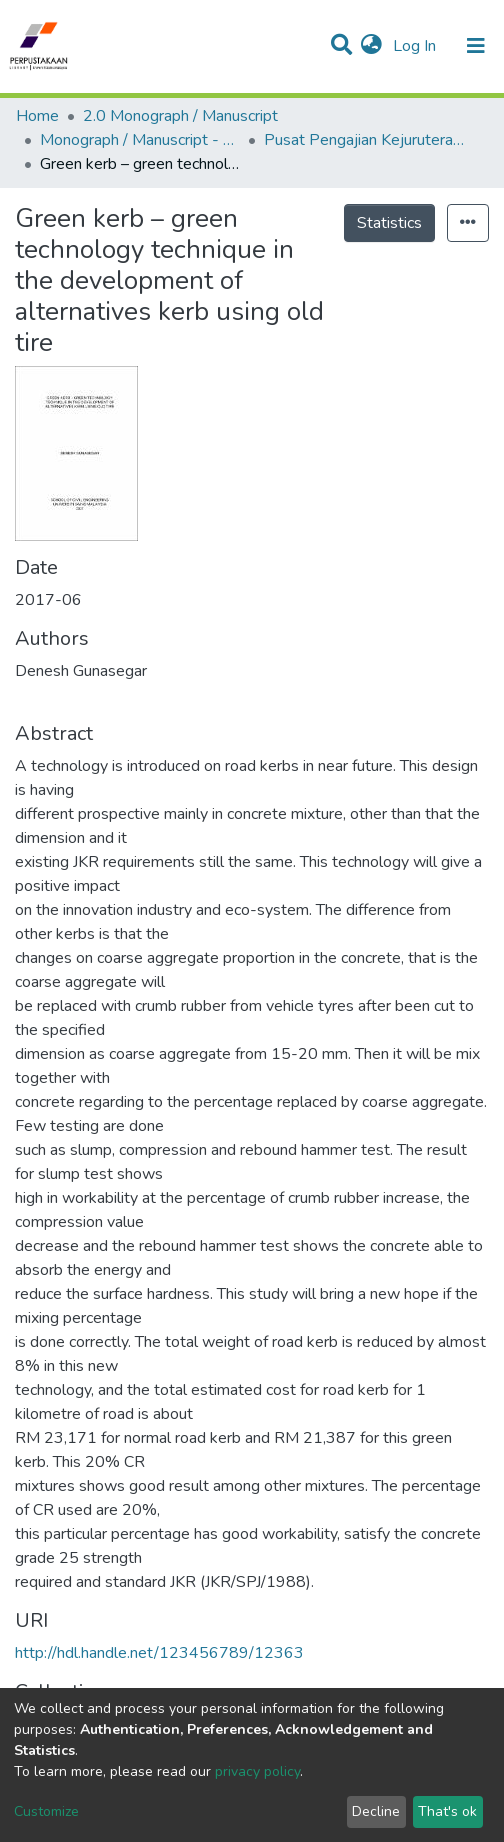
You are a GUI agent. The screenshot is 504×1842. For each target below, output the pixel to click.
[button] (371, 46)
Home (37, 116)
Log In (416, 46)
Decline (376, 1811)
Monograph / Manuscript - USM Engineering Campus (140, 140)
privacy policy (257, 1771)
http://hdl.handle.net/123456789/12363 (159, 1653)
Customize (46, 1811)
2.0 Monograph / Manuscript (180, 116)
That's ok (447, 1811)
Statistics (389, 223)
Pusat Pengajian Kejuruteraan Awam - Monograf (364, 140)
